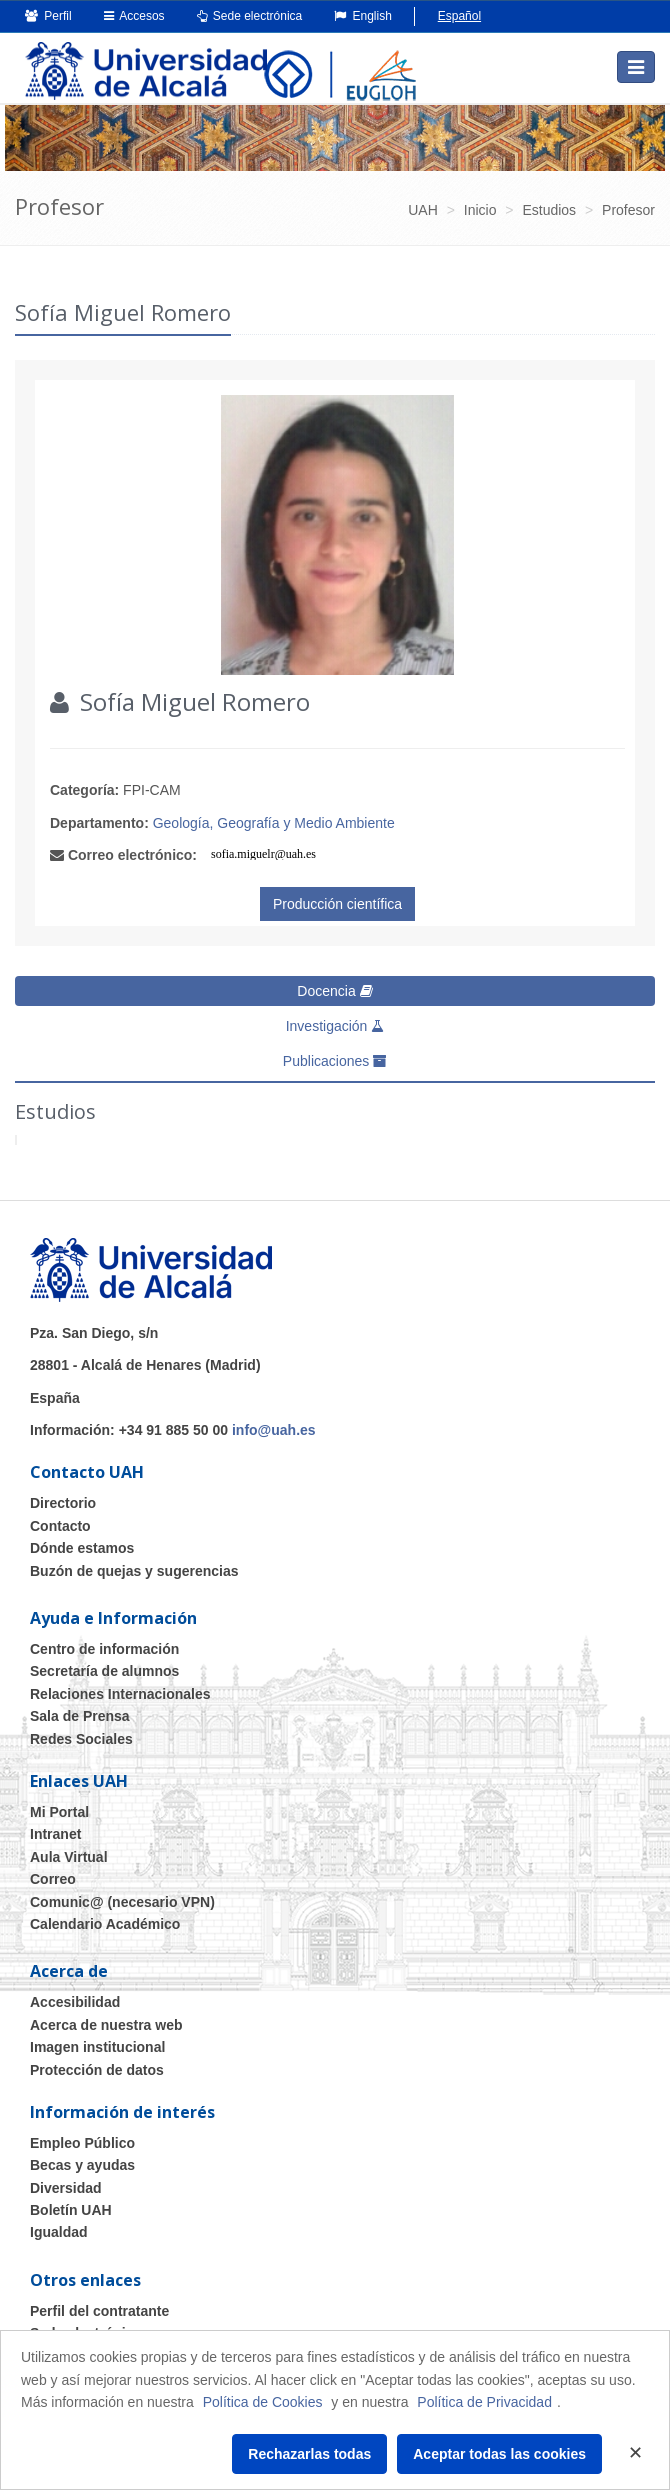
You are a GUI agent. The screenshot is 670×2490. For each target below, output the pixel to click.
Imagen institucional (97, 2047)
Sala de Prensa (80, 1716)
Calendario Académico (105, 1924)
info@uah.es (274, 1430)
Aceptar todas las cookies (499, 2454)
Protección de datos (97, 2070)
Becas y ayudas (82, 2165)
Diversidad (66, 2188)
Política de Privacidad (484, 2402)
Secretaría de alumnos (104, 1671)
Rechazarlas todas (309, 2454)
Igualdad (59, 2232)
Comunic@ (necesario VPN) (122, 1902)
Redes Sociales (81, 1739)
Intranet (55, 1834)
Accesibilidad (75, 2002)
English (363, 16)
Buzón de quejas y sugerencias (134, 1571)
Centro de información (104, 1649)
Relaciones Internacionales (120, 1694)
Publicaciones (335, 1061)
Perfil (48, 16)
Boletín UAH (71, 2210)
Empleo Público (82, 2143)
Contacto (60, 1526)
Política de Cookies (263, 2402)
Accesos (134, 16)
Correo (53, 1879)
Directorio (63, 1503)
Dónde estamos (82, 1548)
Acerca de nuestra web (106, 2025)
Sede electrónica (250, 16)
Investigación (335, 1026)
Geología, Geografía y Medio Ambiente (274, 823)
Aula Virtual (69, 1857)
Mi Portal (59, 1812)
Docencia (334, 991)
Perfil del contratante (99, 2311)
